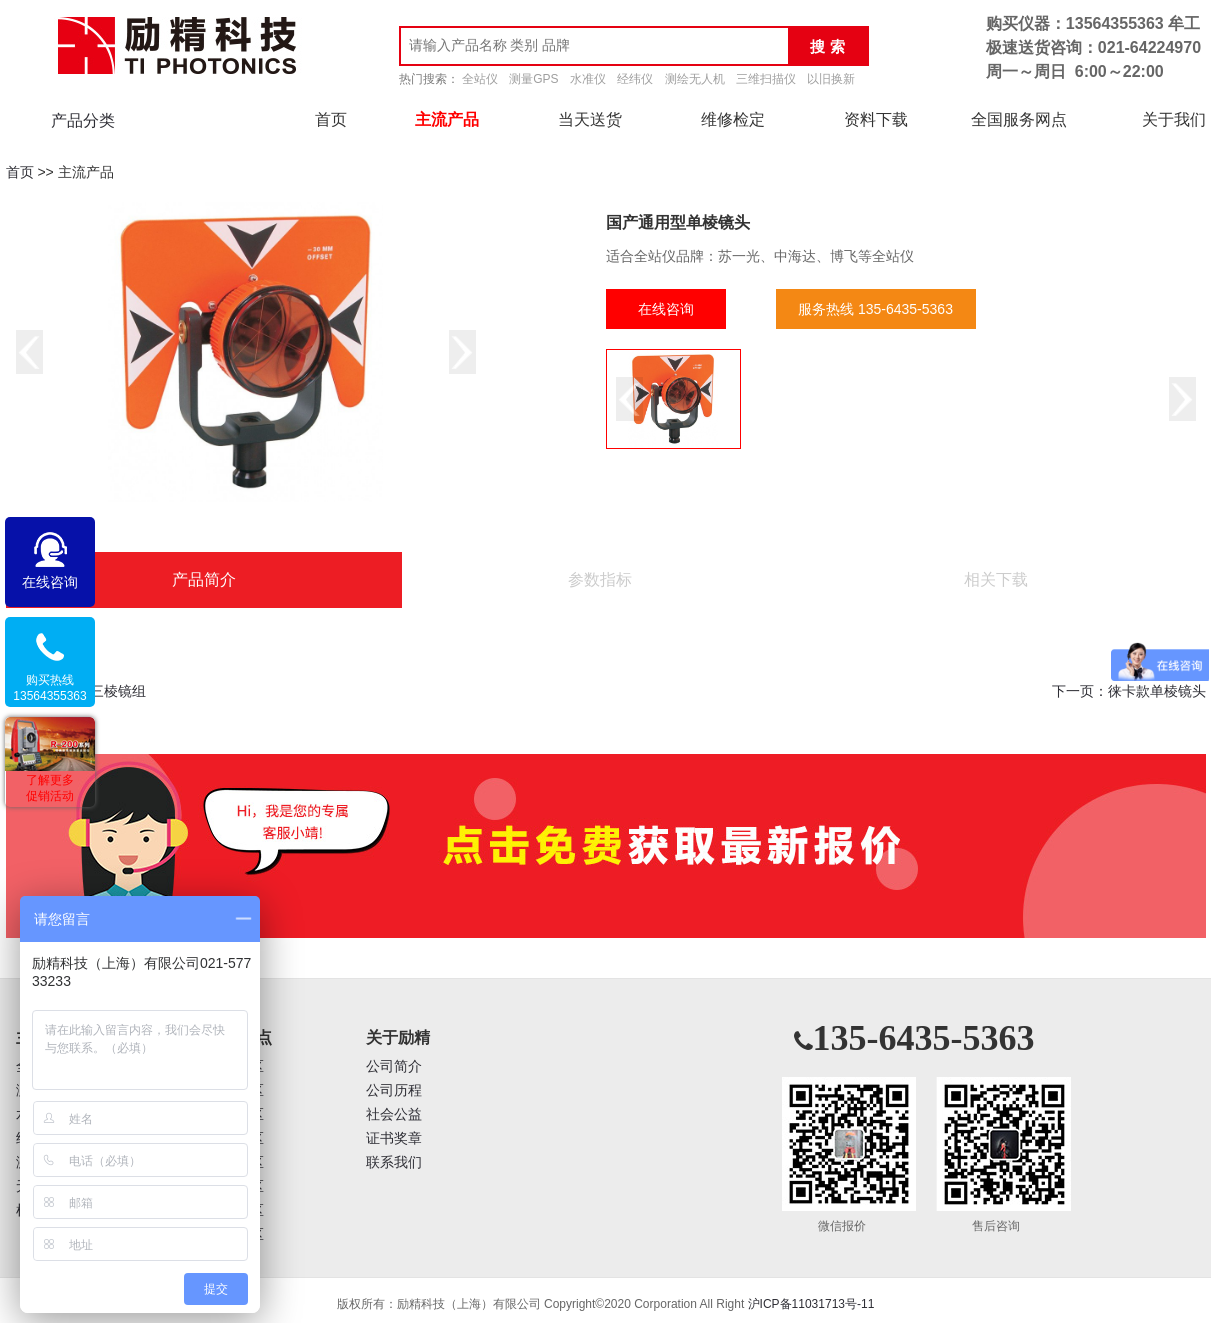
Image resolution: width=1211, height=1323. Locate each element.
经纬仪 (635, 79)
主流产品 (447, 119)
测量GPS (533, 79)
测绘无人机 (695, 79)
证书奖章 (394, 1138)
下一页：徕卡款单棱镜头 (1129, 691)
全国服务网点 (1019, 119)
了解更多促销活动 (50, 788)
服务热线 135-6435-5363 (875, 309)
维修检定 (733, 119)
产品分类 (83, 120)
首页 (331, 119)
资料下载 (876, 119)
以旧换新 (831, 79)
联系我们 (394, 1162)
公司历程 (394, 1090)
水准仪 (588, 79)
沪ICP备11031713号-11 (811, 1304)
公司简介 (394, 1066)
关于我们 (1174, 119)
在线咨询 (666, 309)
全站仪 (480, 79)
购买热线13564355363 (49, 688)
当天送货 (590, 119)
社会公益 (394, 1114)
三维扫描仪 (766, 79)
